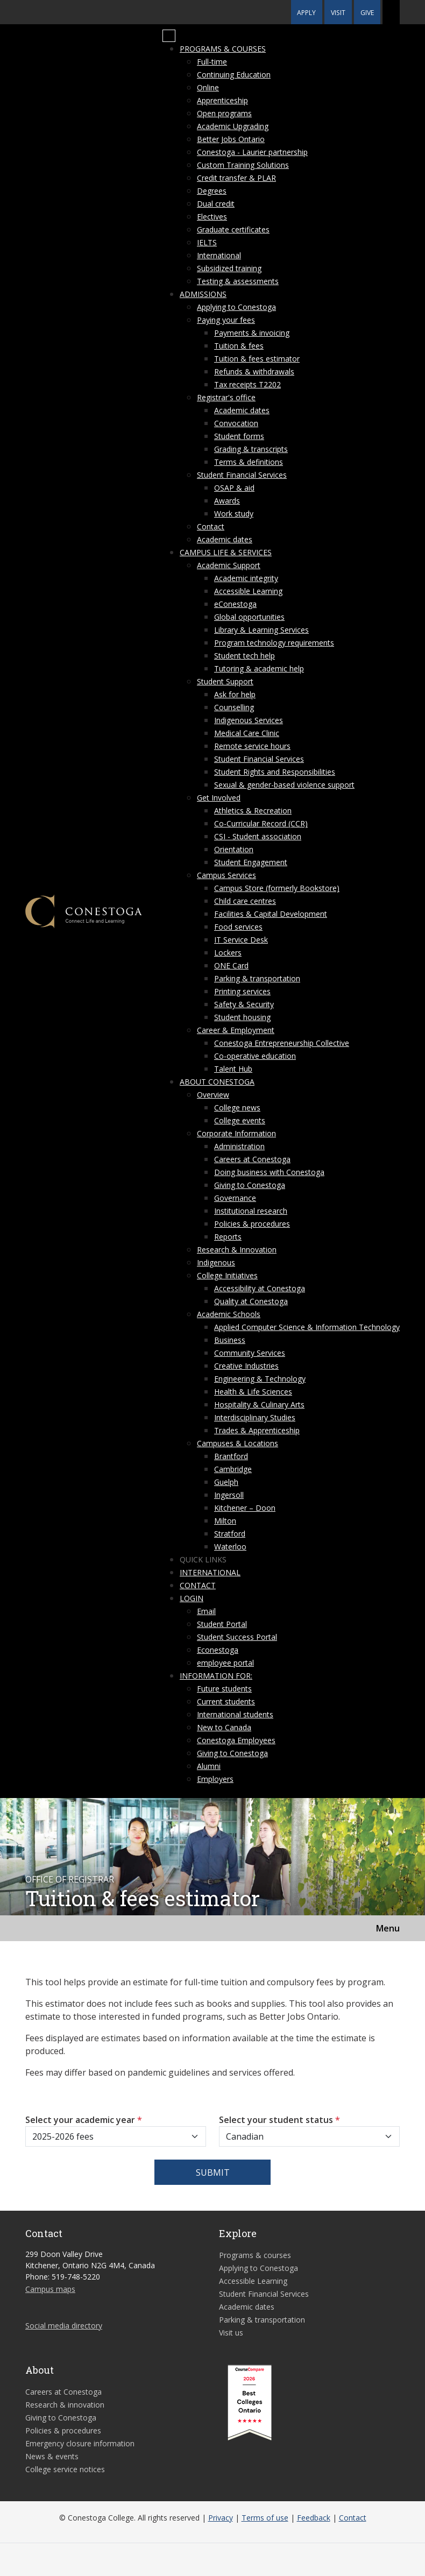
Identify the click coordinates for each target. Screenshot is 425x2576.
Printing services (242, 991)
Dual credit (216, 204)
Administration (239, 1146)
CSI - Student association (257, 836)
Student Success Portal (237, 1637)
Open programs (224, 113)
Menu (388, 1928)
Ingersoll (229, 1495)
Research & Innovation (237, 1249)
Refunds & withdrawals (254, 371)
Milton (225, 1521)
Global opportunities (249, 617)
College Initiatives (227, 1275)
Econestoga (217, 1650)
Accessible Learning (248, 591)
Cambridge (233, 1469)
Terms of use (265, 2518)
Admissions (203, 294)
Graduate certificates (233, 229)
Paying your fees (226, 320)
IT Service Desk (241, 940)
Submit (213, 2172)
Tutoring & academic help (259, 668)
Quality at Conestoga (251, 1301)
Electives (212, 216)
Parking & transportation (257, 978)
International (219, 255)
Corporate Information (236, 1133)
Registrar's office (226, 397)
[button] (391, 12)
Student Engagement (250, 862)
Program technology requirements (274, 643)
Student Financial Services (242, 475)
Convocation (236, 423)
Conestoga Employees (236, 1740)
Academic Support (228, 565)
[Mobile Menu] (168, 36)
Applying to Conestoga (236, 307)
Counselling (234, 707)
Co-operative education (255, 1056)
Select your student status (279, 2120)
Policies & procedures (252, 1224)
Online (208, 87)
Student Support (225, 681)
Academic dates (242, 410)
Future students (224, 1688)
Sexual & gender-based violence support (284, 785)
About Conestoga (217, 1082)
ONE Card (231, 965)
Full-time (212, 61)
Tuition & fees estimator (257, 358)
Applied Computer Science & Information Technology (307, 1327)
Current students (226, 1701)
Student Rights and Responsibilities (274, 772)
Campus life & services (226, 552)
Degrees (211, 191)
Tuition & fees (239, 346)
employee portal (225, 1663)
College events (239, 1120)
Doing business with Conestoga (269, 1172)
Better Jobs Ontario (231, 139)
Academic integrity (246, 578)
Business (229, 1340)
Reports (228, 1237)
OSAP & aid (234, 488)
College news (237, 1107)
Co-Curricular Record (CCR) (261, 823)
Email (206, 1611)
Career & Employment (235, 1030)
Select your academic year (83, 2120)
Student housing (242, 1017)
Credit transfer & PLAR (236, 178)
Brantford (231, 1456)
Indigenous (216, 1262)
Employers (215, 1779)
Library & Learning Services (261, 630)
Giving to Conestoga (249, 1185)
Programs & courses (223, 49)
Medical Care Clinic (246, 733)
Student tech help (244, 655)
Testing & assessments (238, 281)
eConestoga (235, 604)
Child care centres (245, 901)
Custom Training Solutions (243, 165)
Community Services (249, 1353)
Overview (213, 1094)
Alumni (209, 1766)
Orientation (233, 849)
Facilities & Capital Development (270, 914)
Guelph (226, 1482)
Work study (233, 513)
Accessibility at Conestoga (259, 1288)
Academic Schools (228, 1314)
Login (191, 1598)
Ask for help (235, 694)
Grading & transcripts (251, 449)
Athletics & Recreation (253, 810)
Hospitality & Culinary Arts (259, 1404)
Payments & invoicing (251, 333)
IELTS (207, 242)
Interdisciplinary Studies (254, 1417)
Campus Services (226, 875)
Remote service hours (252, 746)
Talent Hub (233, 1069)
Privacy (220, 2518)
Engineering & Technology (260, 1379)
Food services (238, 927)
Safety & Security (244, 1004)
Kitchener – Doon (244, 1508)
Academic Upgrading (232, 126)
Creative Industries (246, 1366)
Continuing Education (234, 74)
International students (235, 1714)
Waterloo (230, 1546)
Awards (227, 501)
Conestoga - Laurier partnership (252, 152)
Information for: (216, 1676)
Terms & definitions (248, 462)
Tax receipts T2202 (247, 384)
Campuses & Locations (237, 1443)
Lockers (228, 952)
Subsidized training (229, 268)
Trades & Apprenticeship (257, 1430)
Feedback (313, 2518)
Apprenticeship (222, 100)
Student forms (239, 436)
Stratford (229, 1533)
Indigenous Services (248, 720)
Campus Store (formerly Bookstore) (276, 888)
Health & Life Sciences (253, 1391)
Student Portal (222, 1624)
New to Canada (224, 1727)
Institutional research (250, 1211)
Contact (210, 526)
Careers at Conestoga (252, 1159)
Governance (235, 1198)
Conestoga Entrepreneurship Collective (281, 1043)
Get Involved (218, 797)
